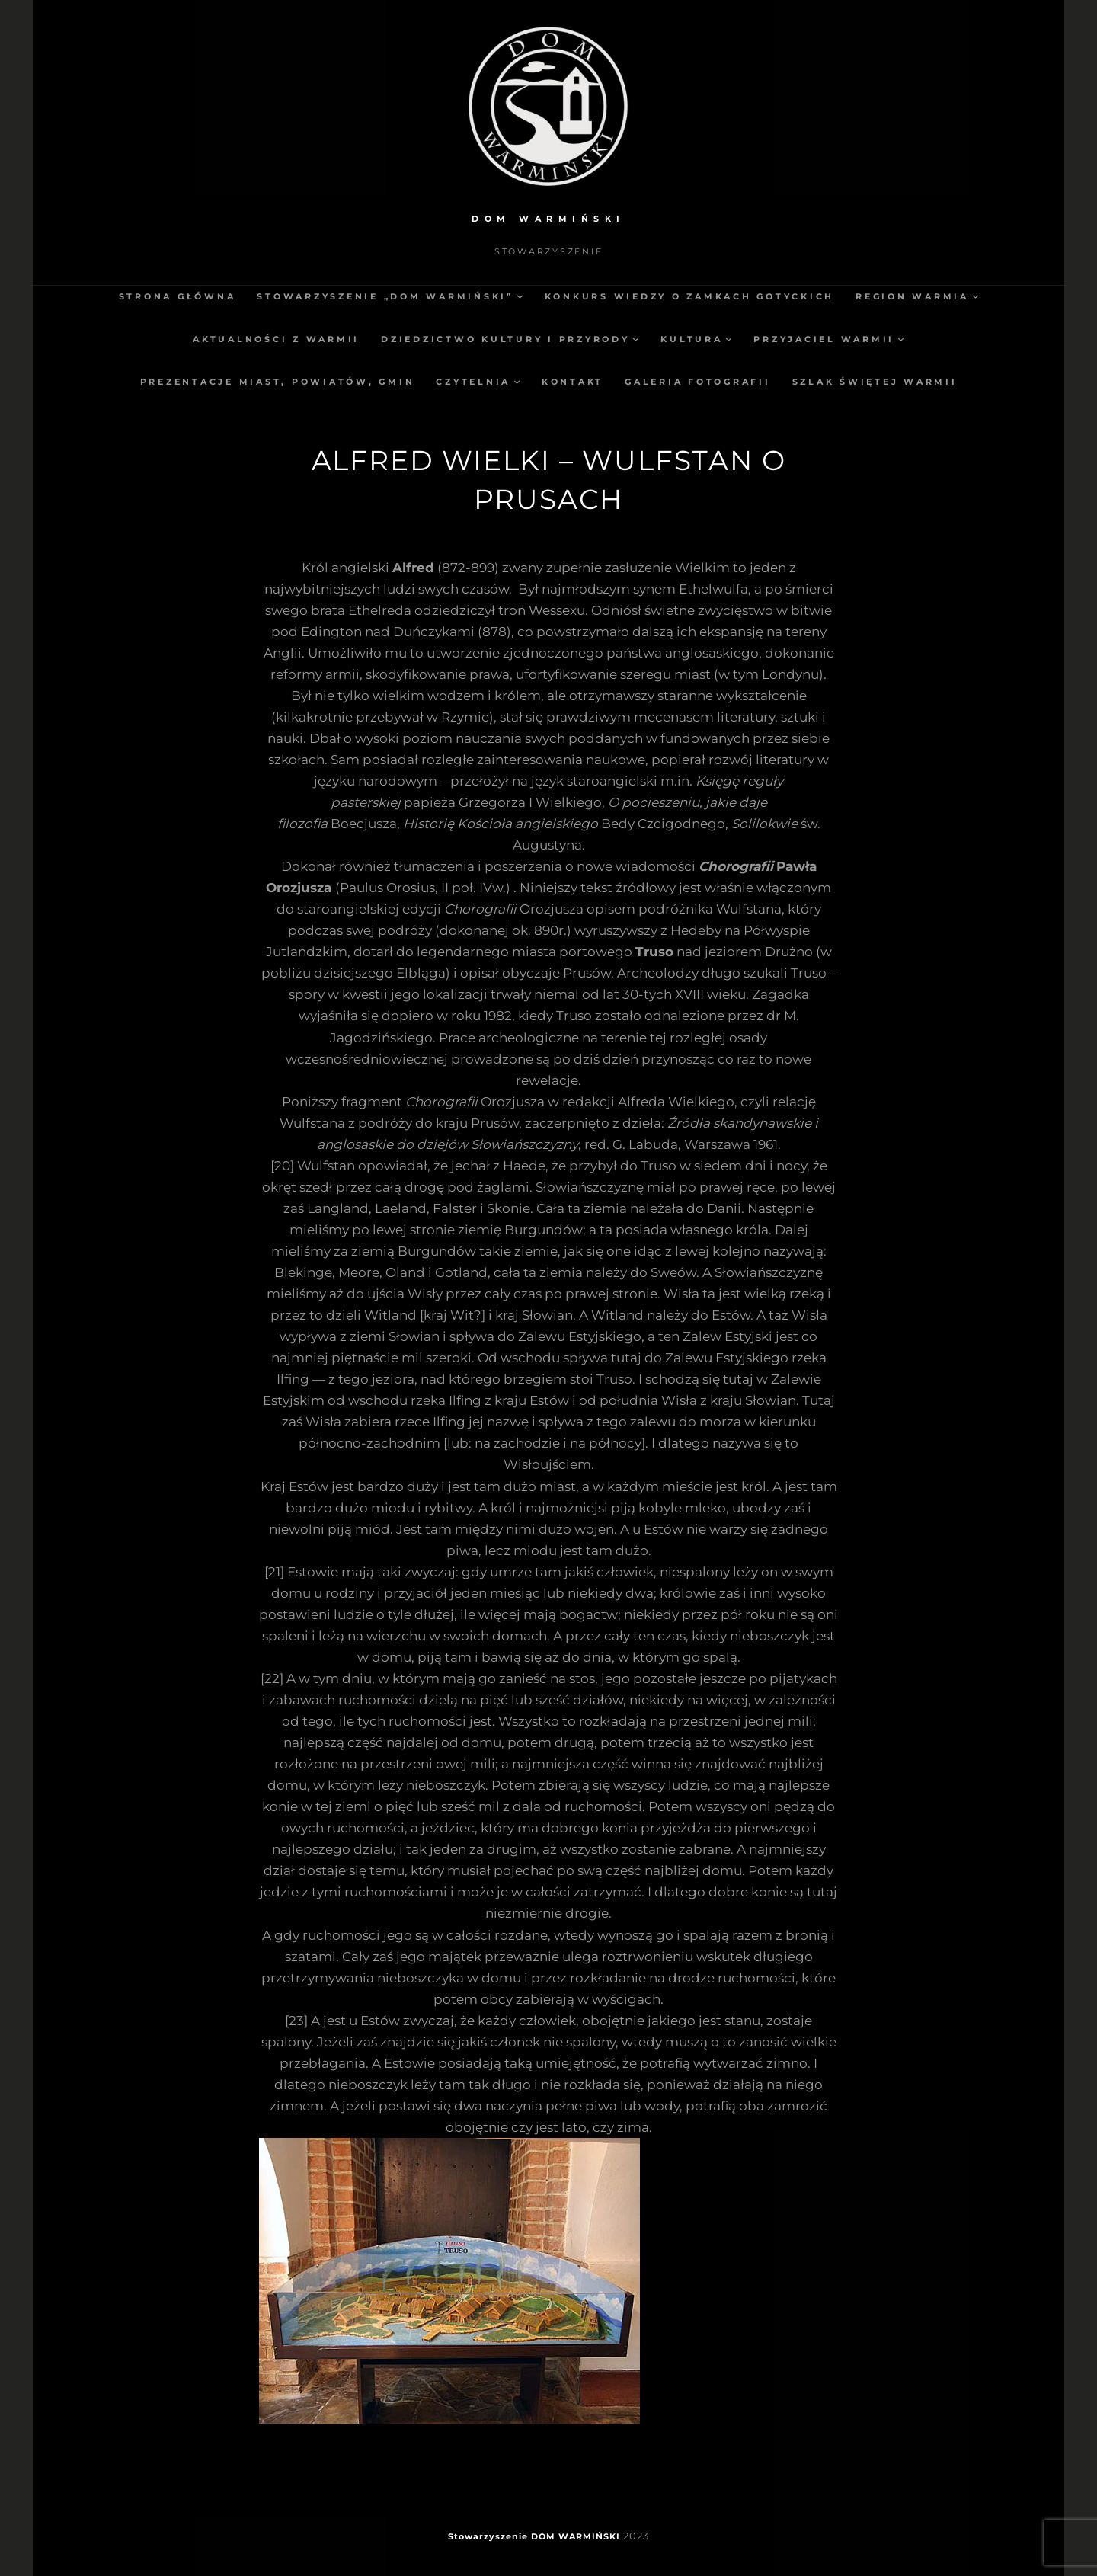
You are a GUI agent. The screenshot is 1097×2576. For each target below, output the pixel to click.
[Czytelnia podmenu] (516, 381)
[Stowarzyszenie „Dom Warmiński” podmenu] (520, 296)
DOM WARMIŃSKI (548, 218)
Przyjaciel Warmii (823, 339)
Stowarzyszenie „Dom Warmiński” (385, 296)
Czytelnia (473, 381)
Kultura (691, 339)
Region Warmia (912, 296)
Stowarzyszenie (488, 2536)
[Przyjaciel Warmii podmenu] (900, 338)
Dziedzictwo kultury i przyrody (505, 339)
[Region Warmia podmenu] (975, 296)
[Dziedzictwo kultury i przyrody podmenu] (635, 338)
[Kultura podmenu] (728, 338)
